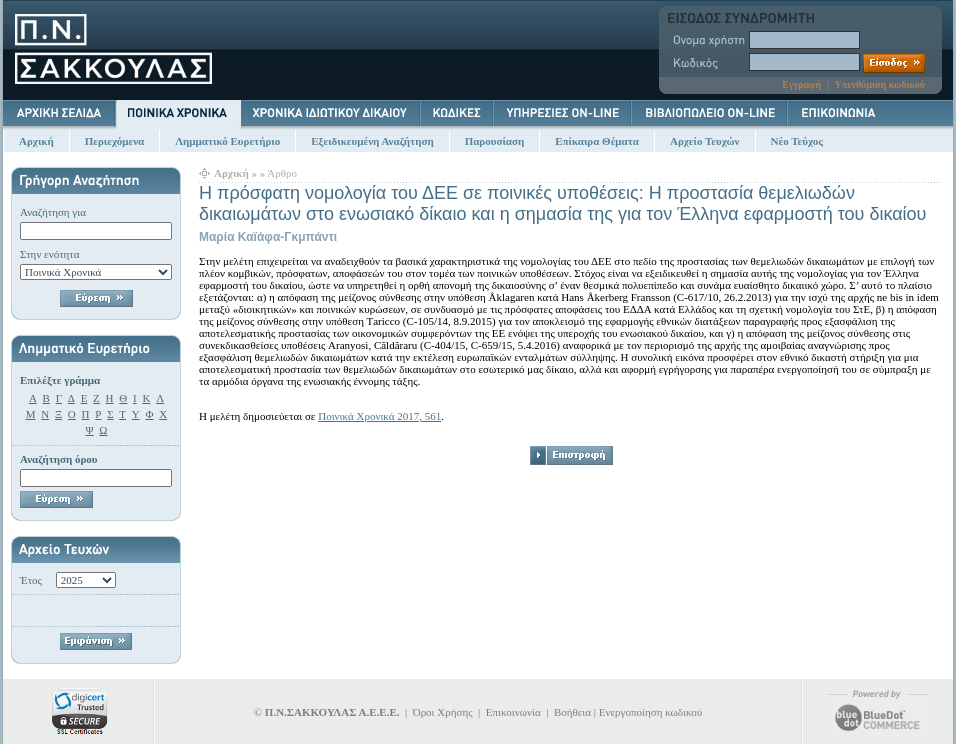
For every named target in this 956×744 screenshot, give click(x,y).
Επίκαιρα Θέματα (597, 141)
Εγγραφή (801, 84)
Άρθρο (282, 173)
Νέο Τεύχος (797, 141)
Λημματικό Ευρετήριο (227, 141)
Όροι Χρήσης (443, 712)
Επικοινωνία (513, 712)
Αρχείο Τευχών (705, 141)
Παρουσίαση (495, 141)
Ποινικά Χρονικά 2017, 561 (379, 416)
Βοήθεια (572, 712)
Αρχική (36, 141)
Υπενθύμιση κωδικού (879, 84)
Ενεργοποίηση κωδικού (650, 712)
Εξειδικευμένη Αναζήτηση (372, 141)
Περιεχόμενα (115, 141)
